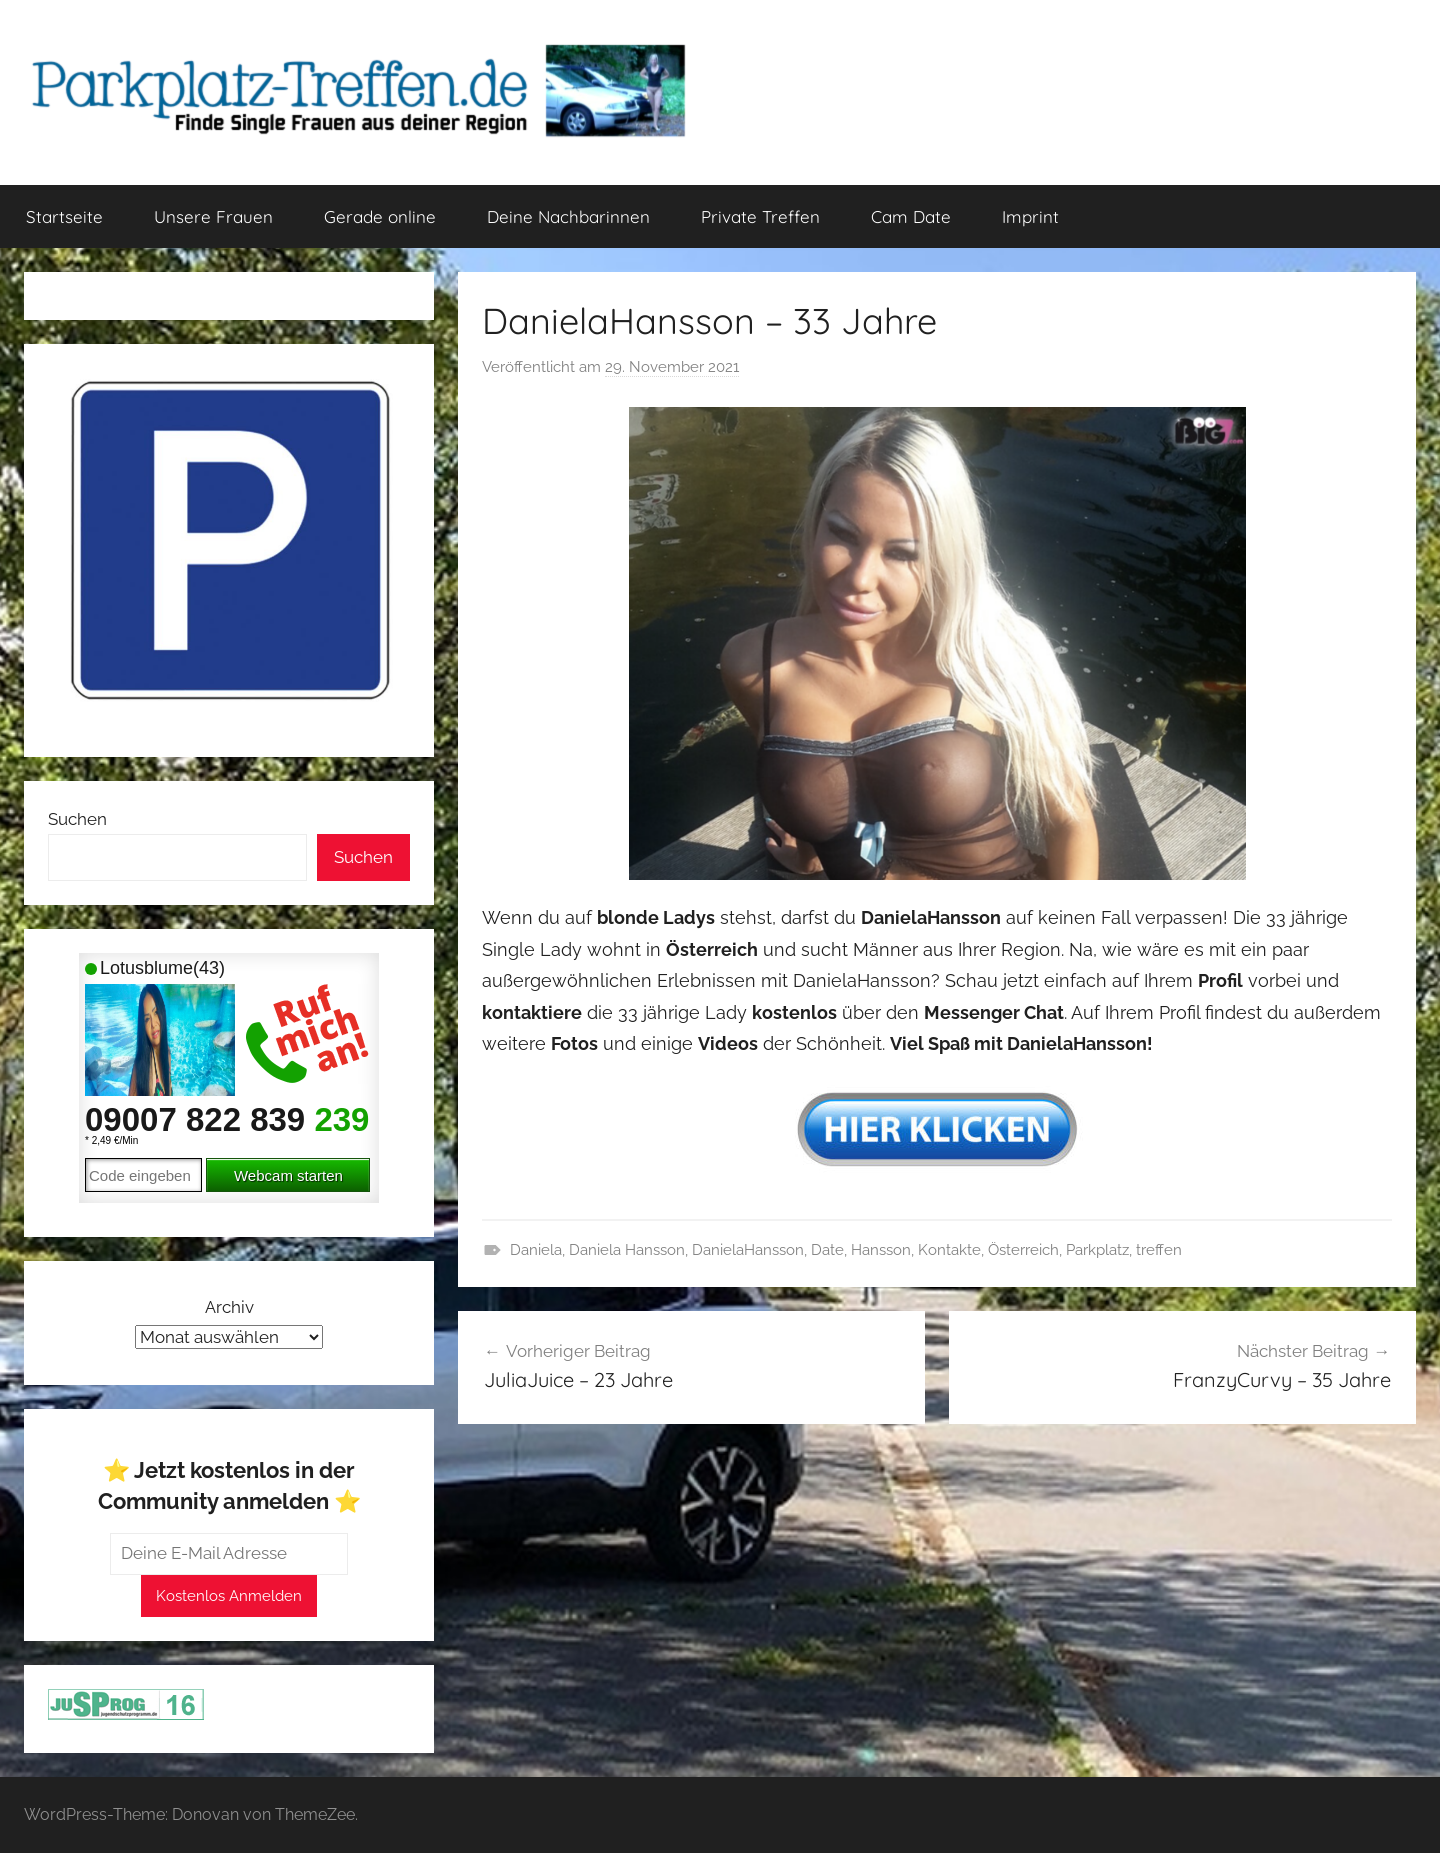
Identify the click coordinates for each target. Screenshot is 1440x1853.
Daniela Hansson (627, 1250)
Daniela (536, 1250)
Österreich (1023, 1250)
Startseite (64, 216)
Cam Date (911, 216)
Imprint (1030, 216)
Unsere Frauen (213, 216)
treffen (1159, 1250)
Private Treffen (760, 216)
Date (827, 1250)
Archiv (229, 1307)
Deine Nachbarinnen (568, 216)
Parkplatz (1097, 1250)
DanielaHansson (748, 1250)
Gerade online (380, 216)
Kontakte (949, 1250)
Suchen (77, 819)
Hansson (881, 1250)
